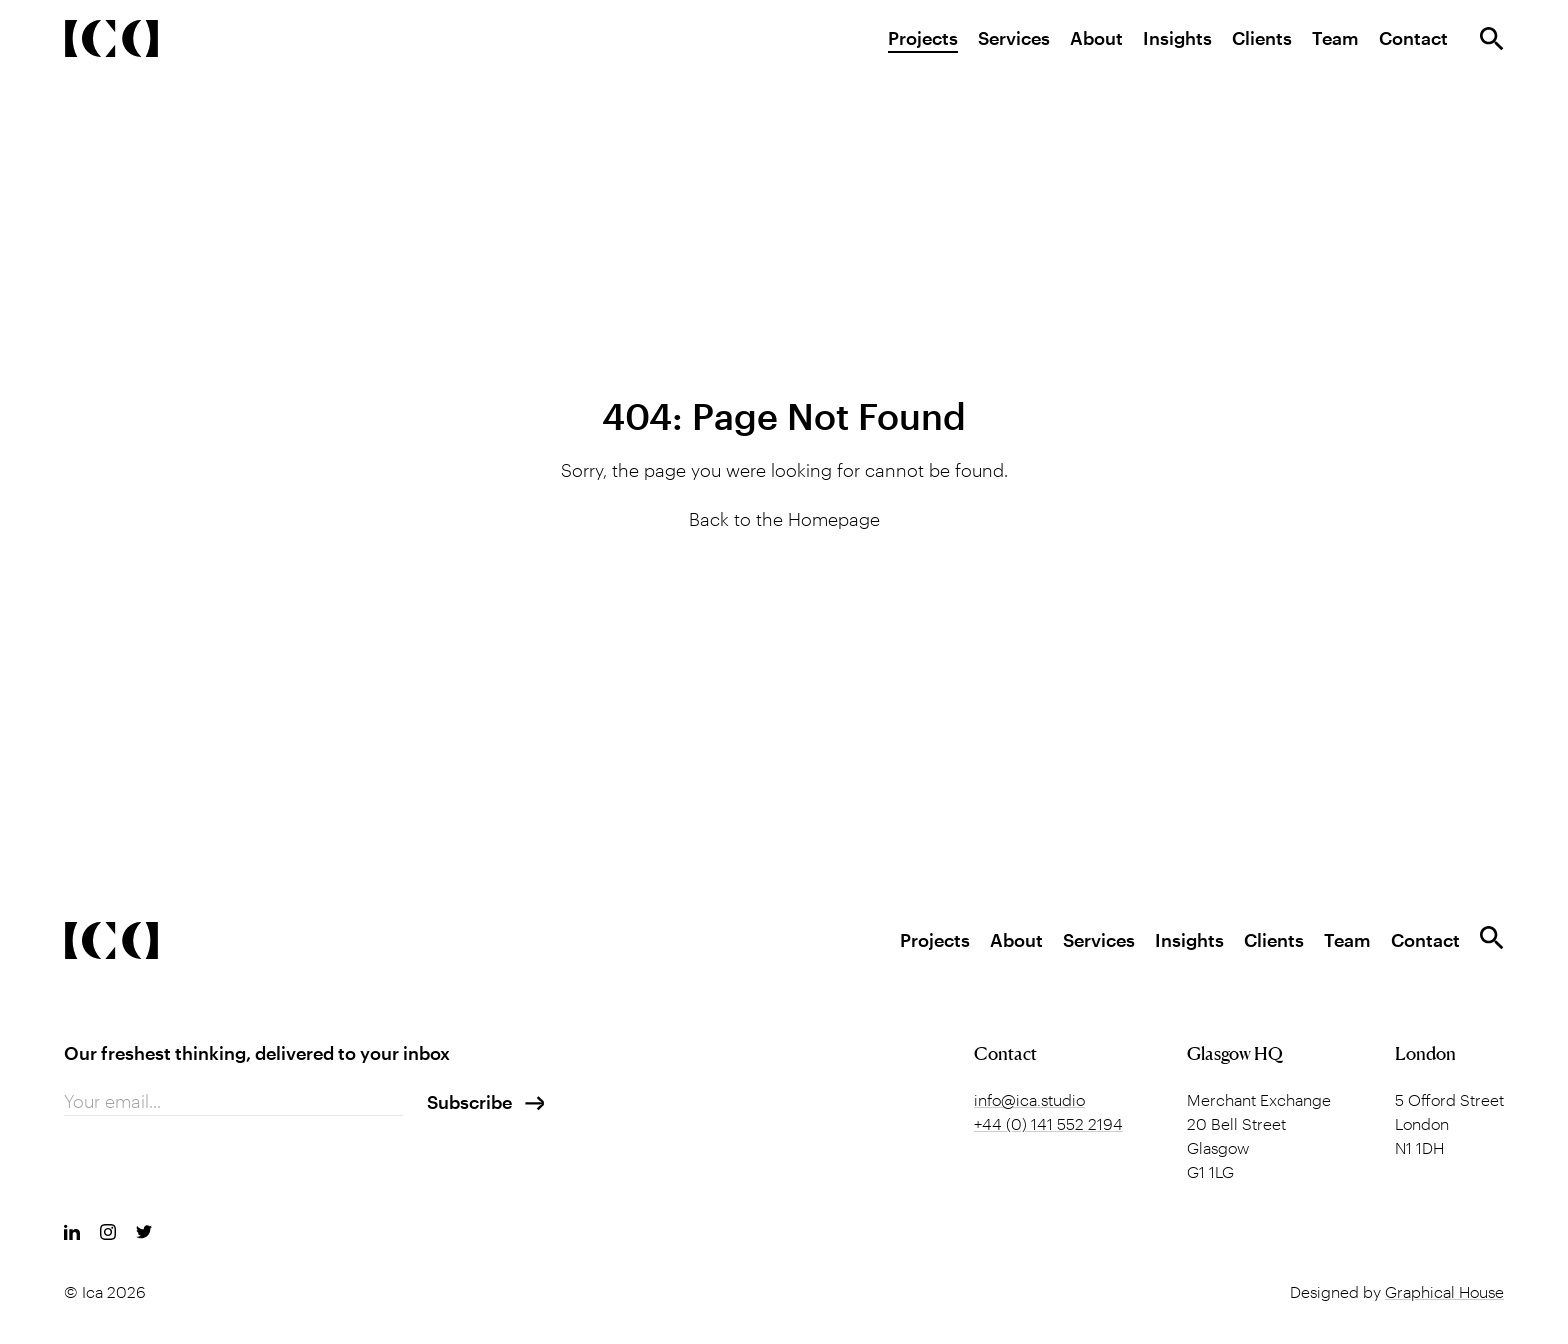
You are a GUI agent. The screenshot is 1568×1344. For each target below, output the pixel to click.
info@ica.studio (1029, 1099)
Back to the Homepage (784, 519)
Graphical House (1444, 1291)
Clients (1262, 38)
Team (1335, 38)
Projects (923, 38)
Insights (1177, 38)
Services (1014, 38)
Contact (1413, 38)
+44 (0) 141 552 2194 (1048, 1123)
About (1096, 38)
